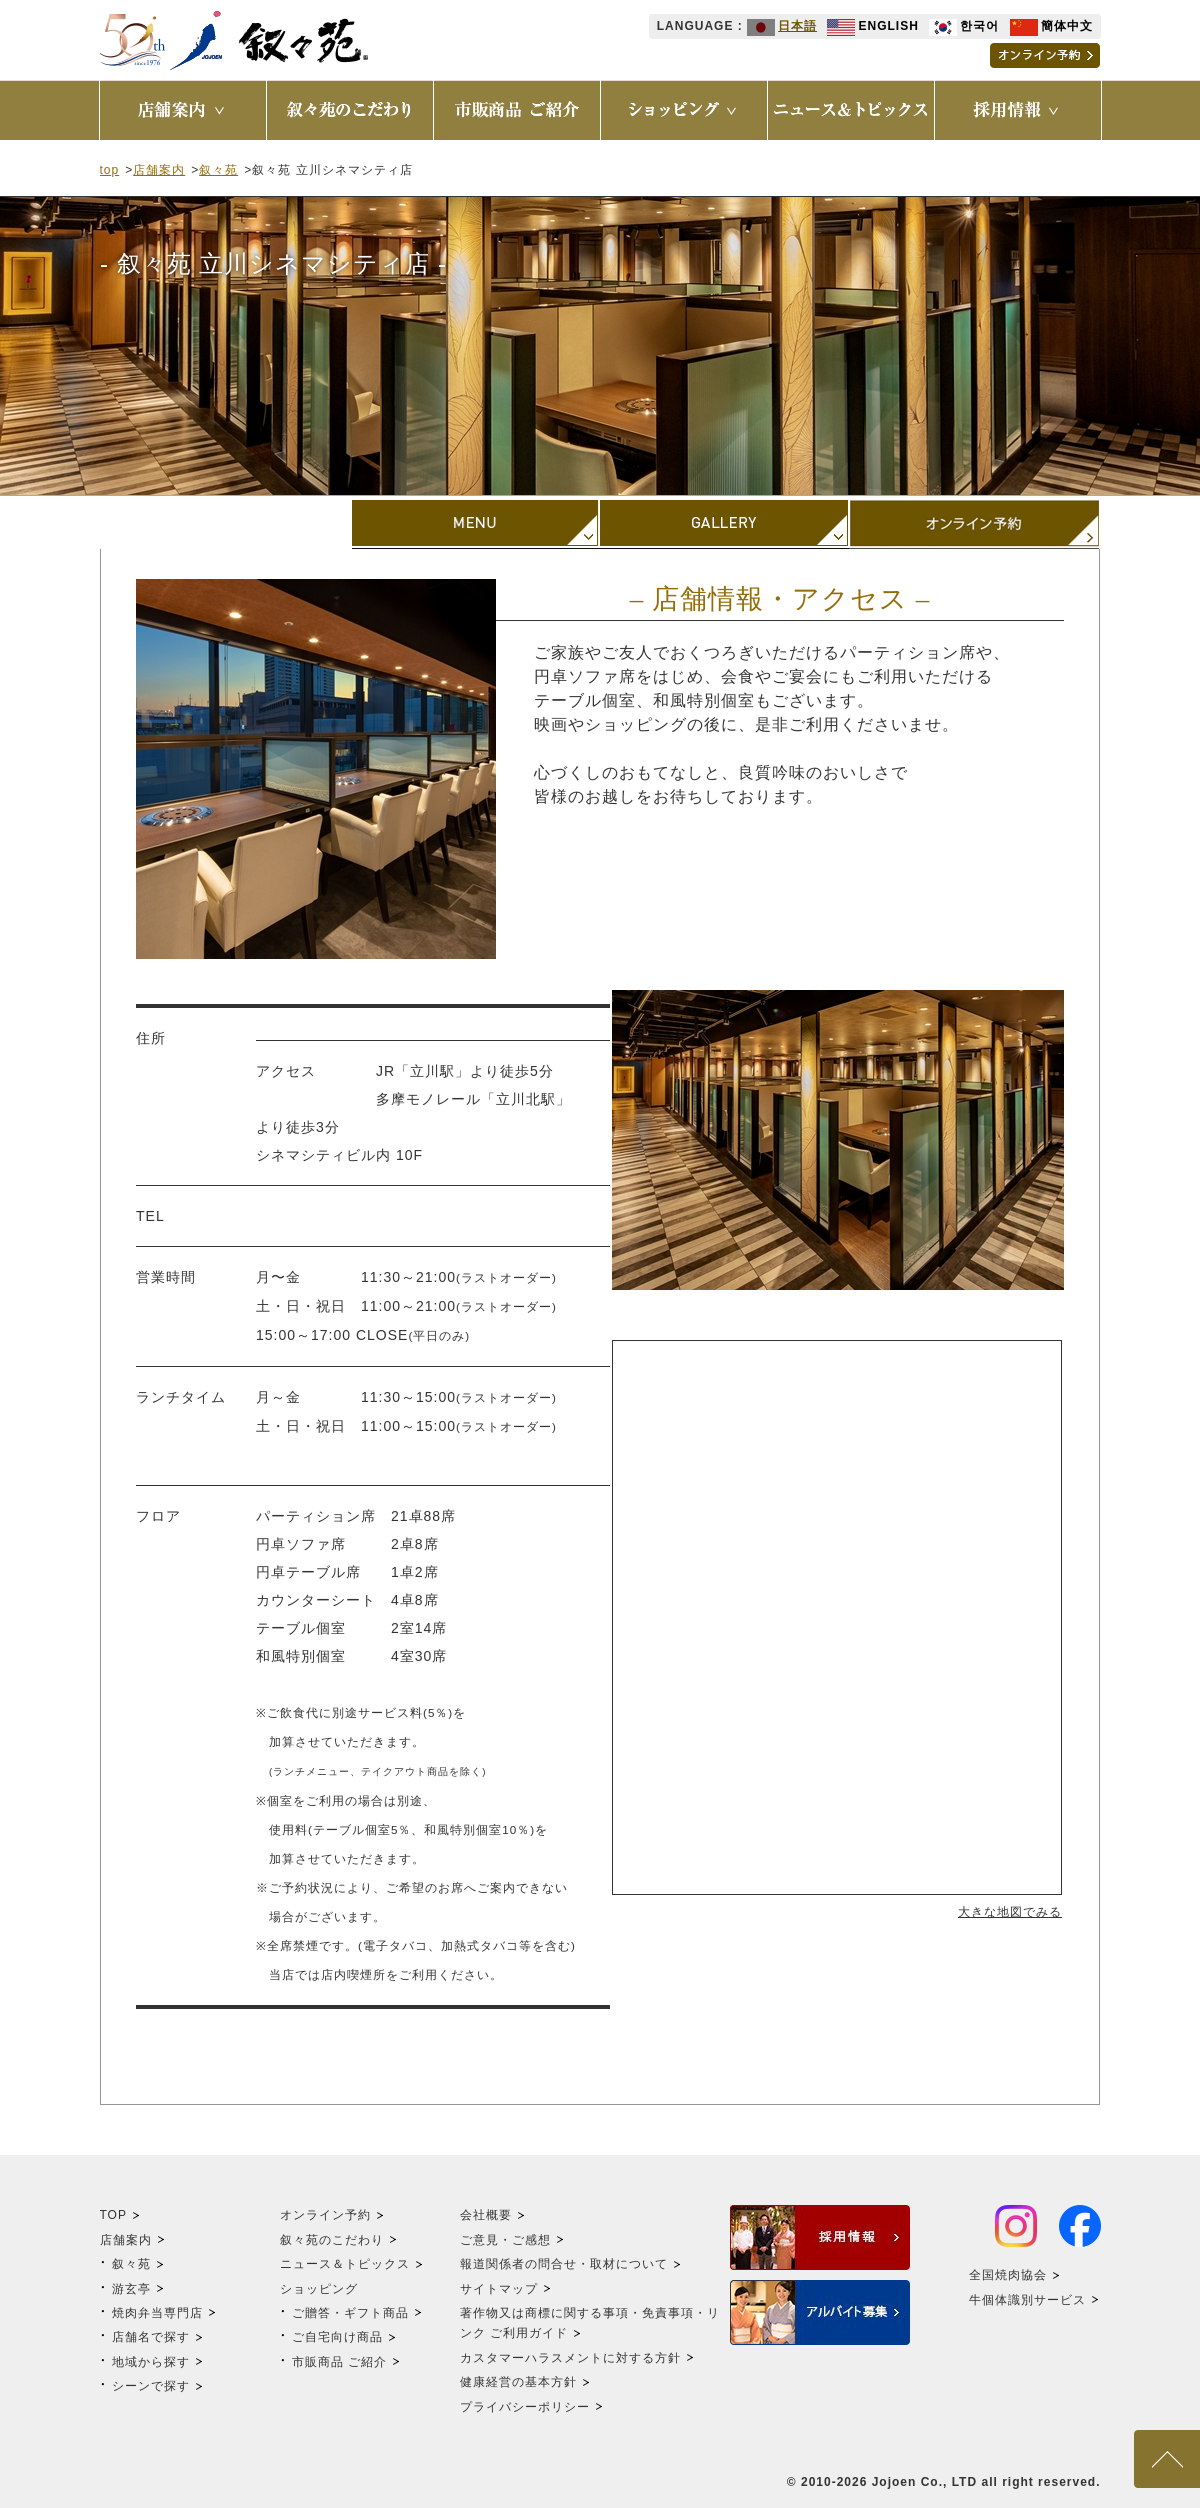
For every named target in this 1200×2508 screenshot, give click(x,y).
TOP (113, 2215)
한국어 (964, 26)
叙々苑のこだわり (332, 2240)
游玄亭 (131, 2289)
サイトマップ (499, 2289)
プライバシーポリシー (525, 2407)
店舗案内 (159, 170)
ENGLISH (872, 26)
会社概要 (486, 2215)
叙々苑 (218, 170)
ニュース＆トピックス (345, 2264)
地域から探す (151, 2362)
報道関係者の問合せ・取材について (564, 2264)
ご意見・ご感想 (505, 2240)
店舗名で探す (151, 2337)
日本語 (782, 26)
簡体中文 (1051, 26)
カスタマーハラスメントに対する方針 (570, 2358)
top (110, 170)
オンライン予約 (325, 2215)
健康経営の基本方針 (518, 2382)
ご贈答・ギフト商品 (350, 2313)
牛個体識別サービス (1027, 2300)
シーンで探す (151, 2386)
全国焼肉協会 (1008, 2275)
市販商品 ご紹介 (339, 2362)
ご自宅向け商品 (337, 2337)
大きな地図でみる (1010, 1912)
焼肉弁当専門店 (157, 2313)
